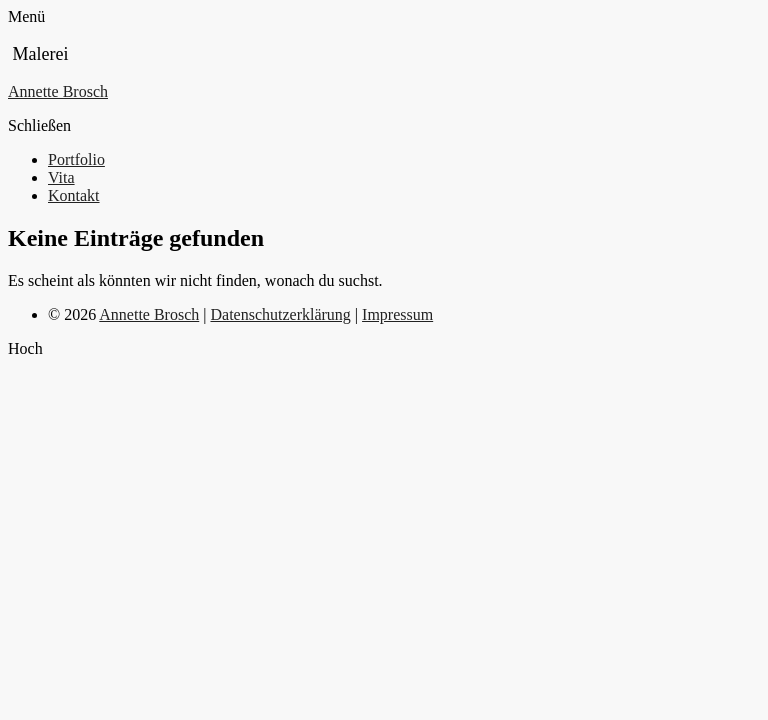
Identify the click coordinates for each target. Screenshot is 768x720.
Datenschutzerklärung (280, 314)
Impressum (397, 314)
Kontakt (74, 195)
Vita (61, 177)
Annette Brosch (58, 91)
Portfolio (76, 159)
